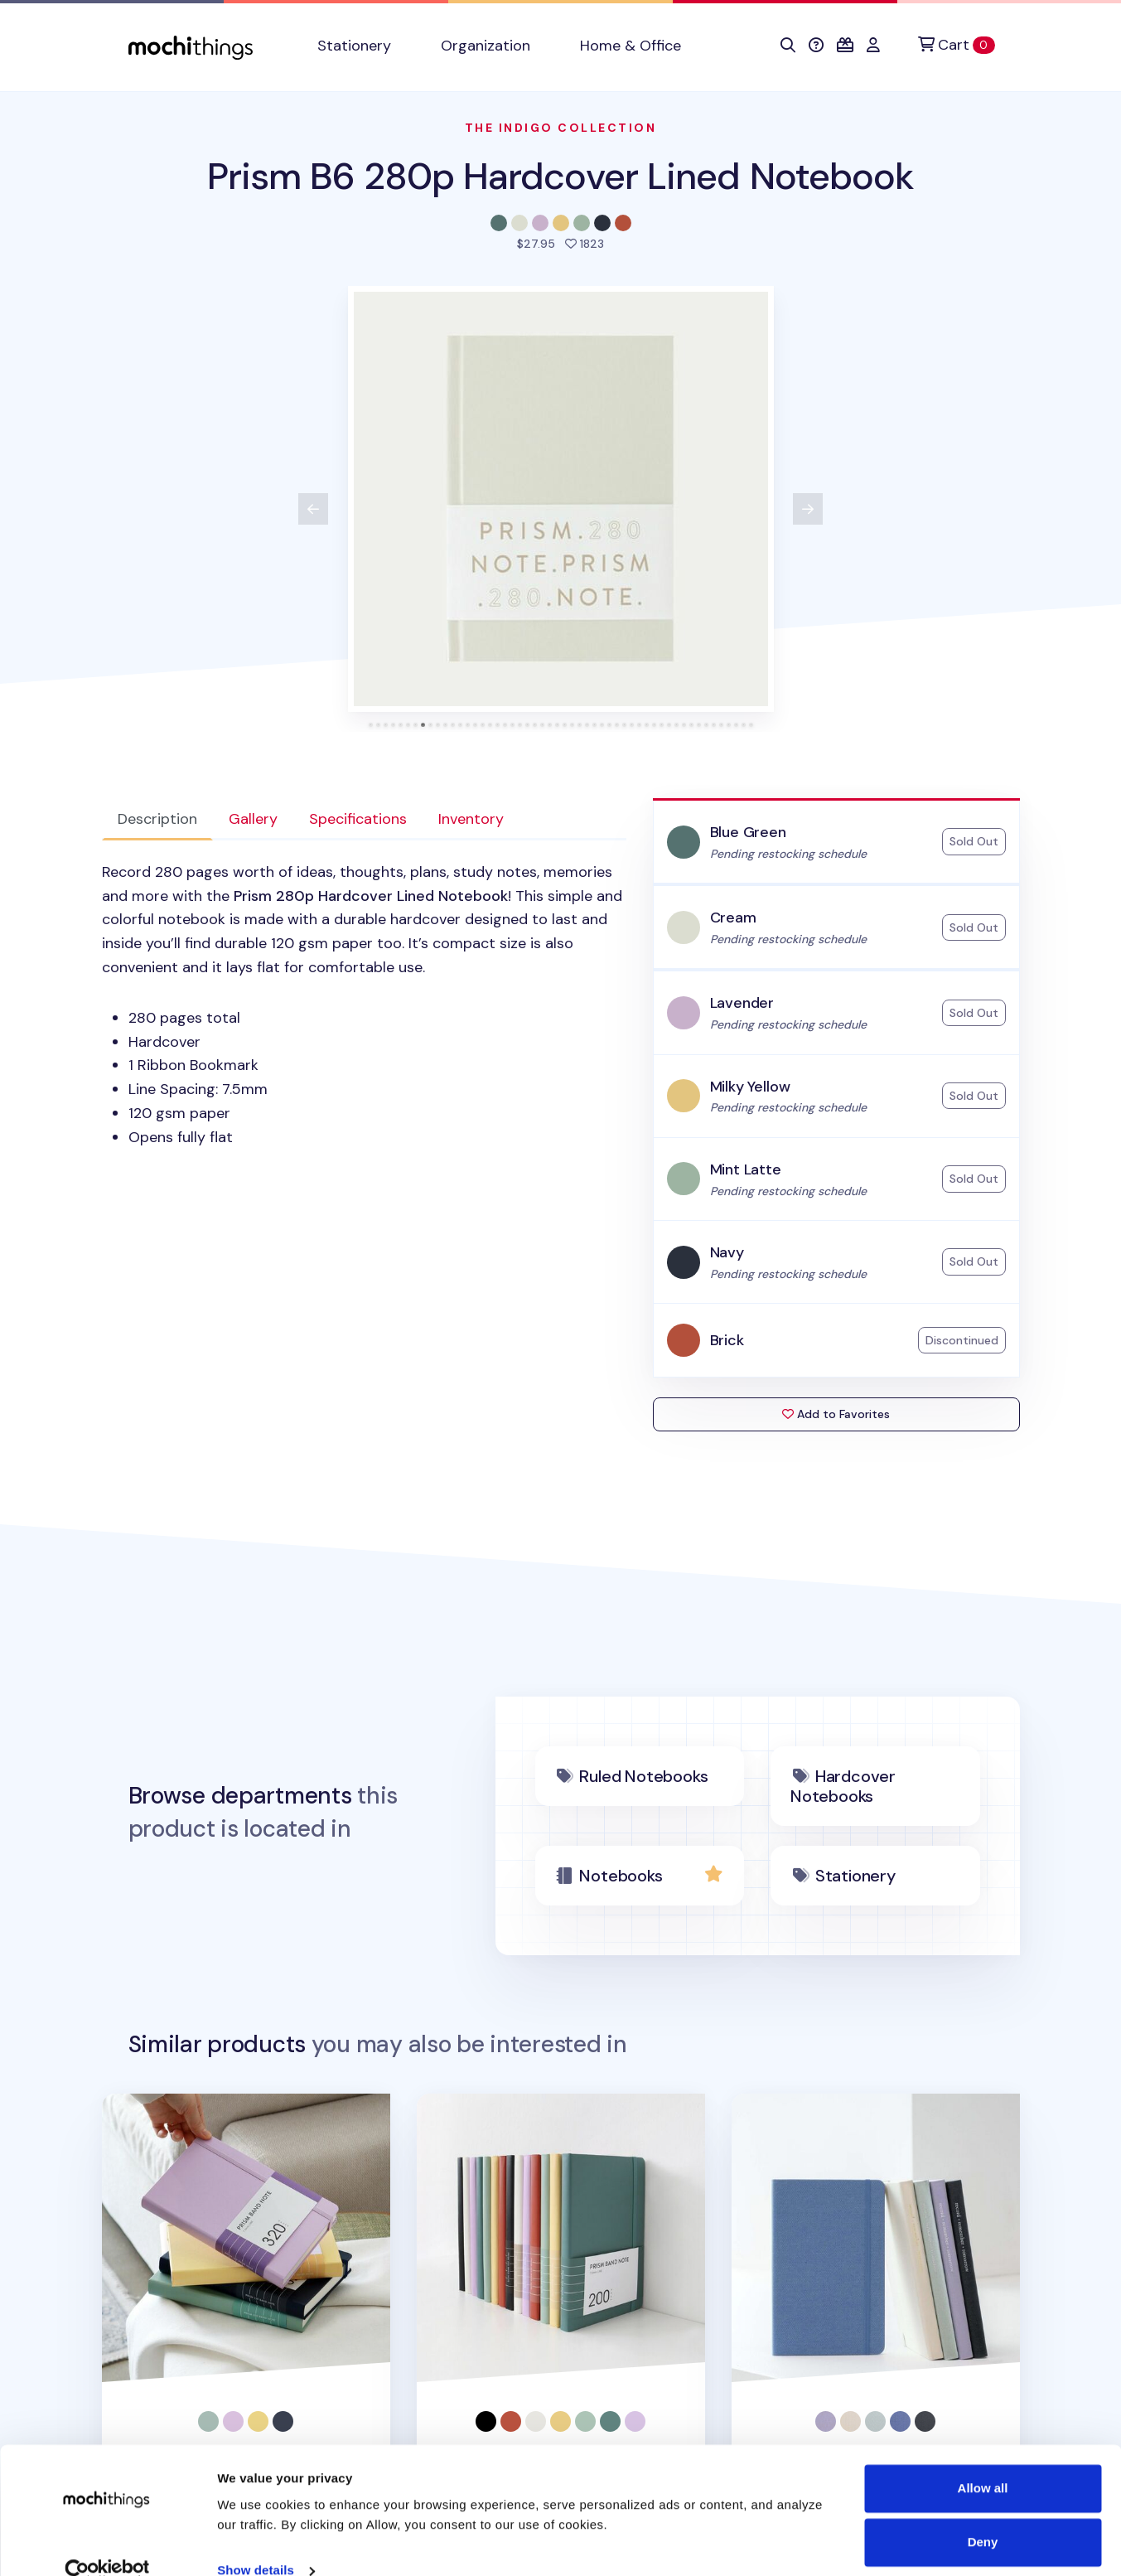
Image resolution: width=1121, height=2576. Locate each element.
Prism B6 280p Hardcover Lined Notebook (561, 176)
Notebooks (620, 1875)
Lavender (742, 1003)
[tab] (371, 725)
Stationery (855, 1875)
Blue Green (748, 832)
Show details (255, 2543)
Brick (727, 1340)
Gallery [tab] (253, 819)
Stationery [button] (354, 46)
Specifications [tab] (358, 819)
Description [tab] (157, 819)
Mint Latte (745, 1169)
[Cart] (956, 45)
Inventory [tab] (471, 819)
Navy (727, 1252)
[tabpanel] (364, 1005)
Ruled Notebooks (643, 1776)
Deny (983, 2515)
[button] (788, 46)
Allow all (983, 2461)
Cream (733, 917)
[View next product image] (808, 509)
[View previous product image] (313, 509)
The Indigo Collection (561, 127)
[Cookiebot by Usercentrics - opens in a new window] (107, 2543)
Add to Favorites (836, 1414)
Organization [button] (485, 46)
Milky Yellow (750, 1087)
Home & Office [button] (630, 46)
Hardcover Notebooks (843, 1786)
